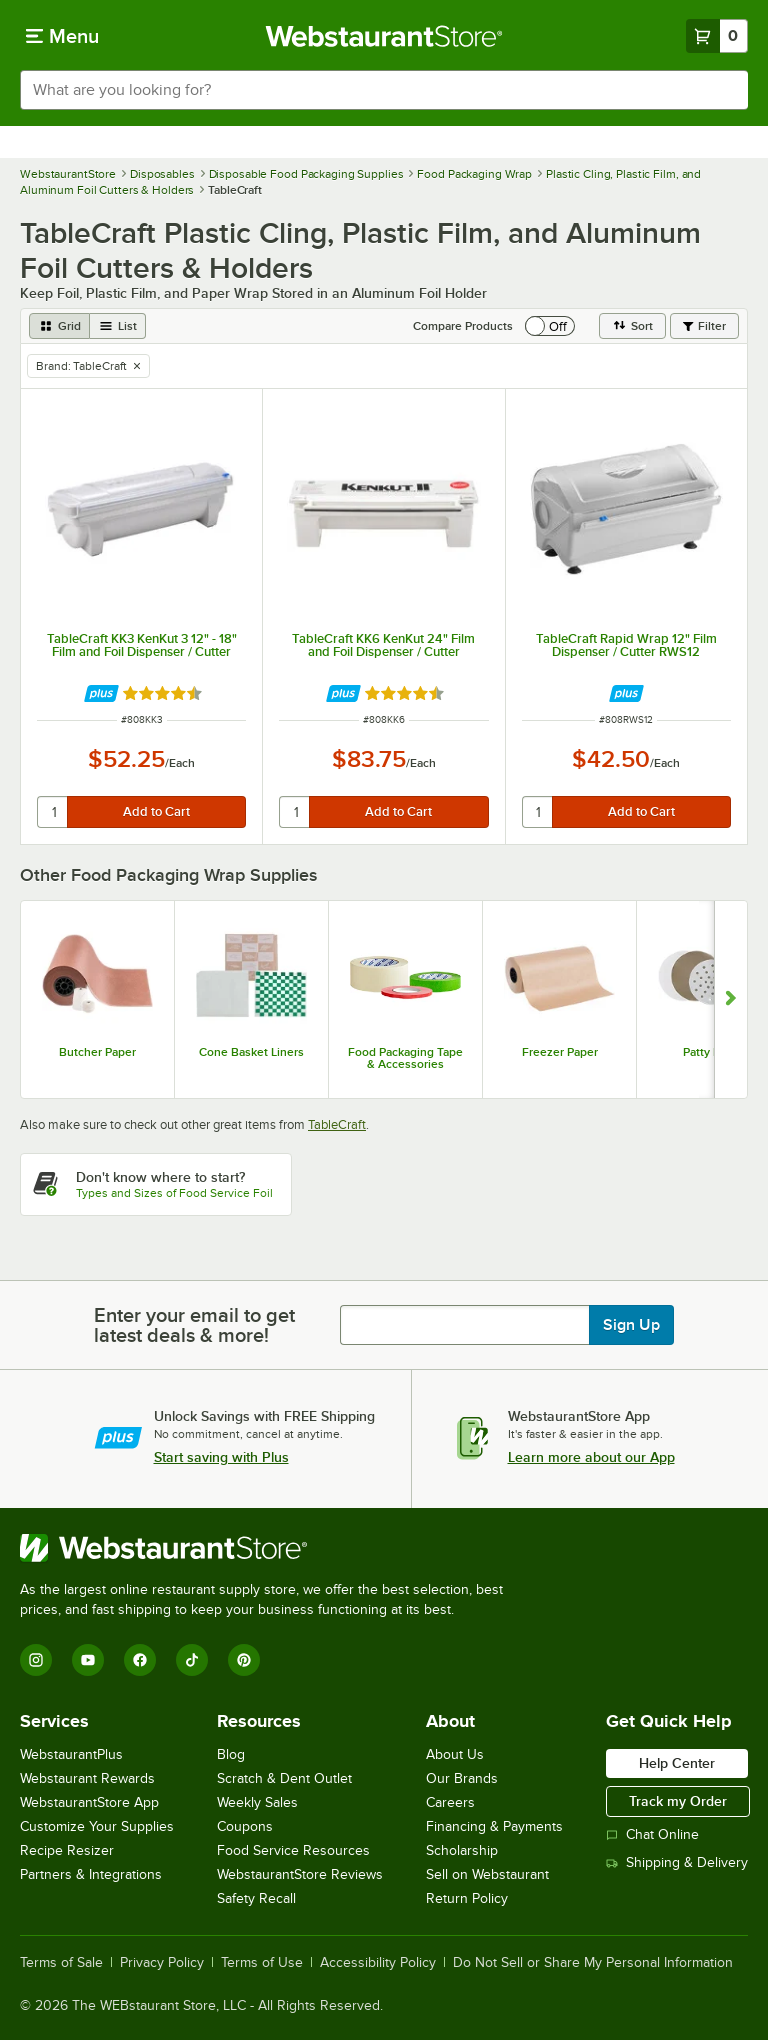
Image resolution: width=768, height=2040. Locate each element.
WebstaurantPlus (71, 1754)
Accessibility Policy (378, 1963)
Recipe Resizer (67, 1850)
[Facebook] (140, 1660)
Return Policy (467, 1898)
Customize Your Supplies (97, 1826)
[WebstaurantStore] (270, 1548)
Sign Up (631, 1325)
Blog (231, 1754)
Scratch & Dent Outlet (284, 1778)
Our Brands (462, 1778)
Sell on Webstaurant (487, 1874)
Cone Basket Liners (251, 1052)
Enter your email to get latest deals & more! (194, 1325)
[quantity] (53, 812)
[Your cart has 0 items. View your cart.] (717, 36)
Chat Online (652, 1834)
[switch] (550, 326)
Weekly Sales (257, 1802)
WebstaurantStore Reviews (300, 1874)
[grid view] (59, 326)
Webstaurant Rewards (87, 1778)
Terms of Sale (61, 1963)
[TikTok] (192, 1660)
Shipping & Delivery (677, 1862)
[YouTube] (88, 1660)
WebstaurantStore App (89, 1802)
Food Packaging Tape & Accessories (405, 1058)
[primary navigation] (62, 36)
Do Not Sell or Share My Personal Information (593, 1963)
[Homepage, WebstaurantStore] (384, 36)
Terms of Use (262, 1963)
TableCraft (337, 1124)
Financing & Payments (494, 1826)
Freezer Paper (560, 1052)
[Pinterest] (244, 1660)
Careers (450, 1802)
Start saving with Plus (221, 1457)
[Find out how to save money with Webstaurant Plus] (101, 693)
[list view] (118, 326)
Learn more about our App (591, 1457)
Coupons (245, 1826)
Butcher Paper (97, 1052)
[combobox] (384, 90)
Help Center (677, 1763)
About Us (455, 1754)
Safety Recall (256, 1898)
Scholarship (462, 1850)
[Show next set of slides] (730, 999)
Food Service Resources (293, 1850)
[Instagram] (36, 1660)
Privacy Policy (162, 1963)
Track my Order (678, 1801)
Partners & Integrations (91, 1874)
